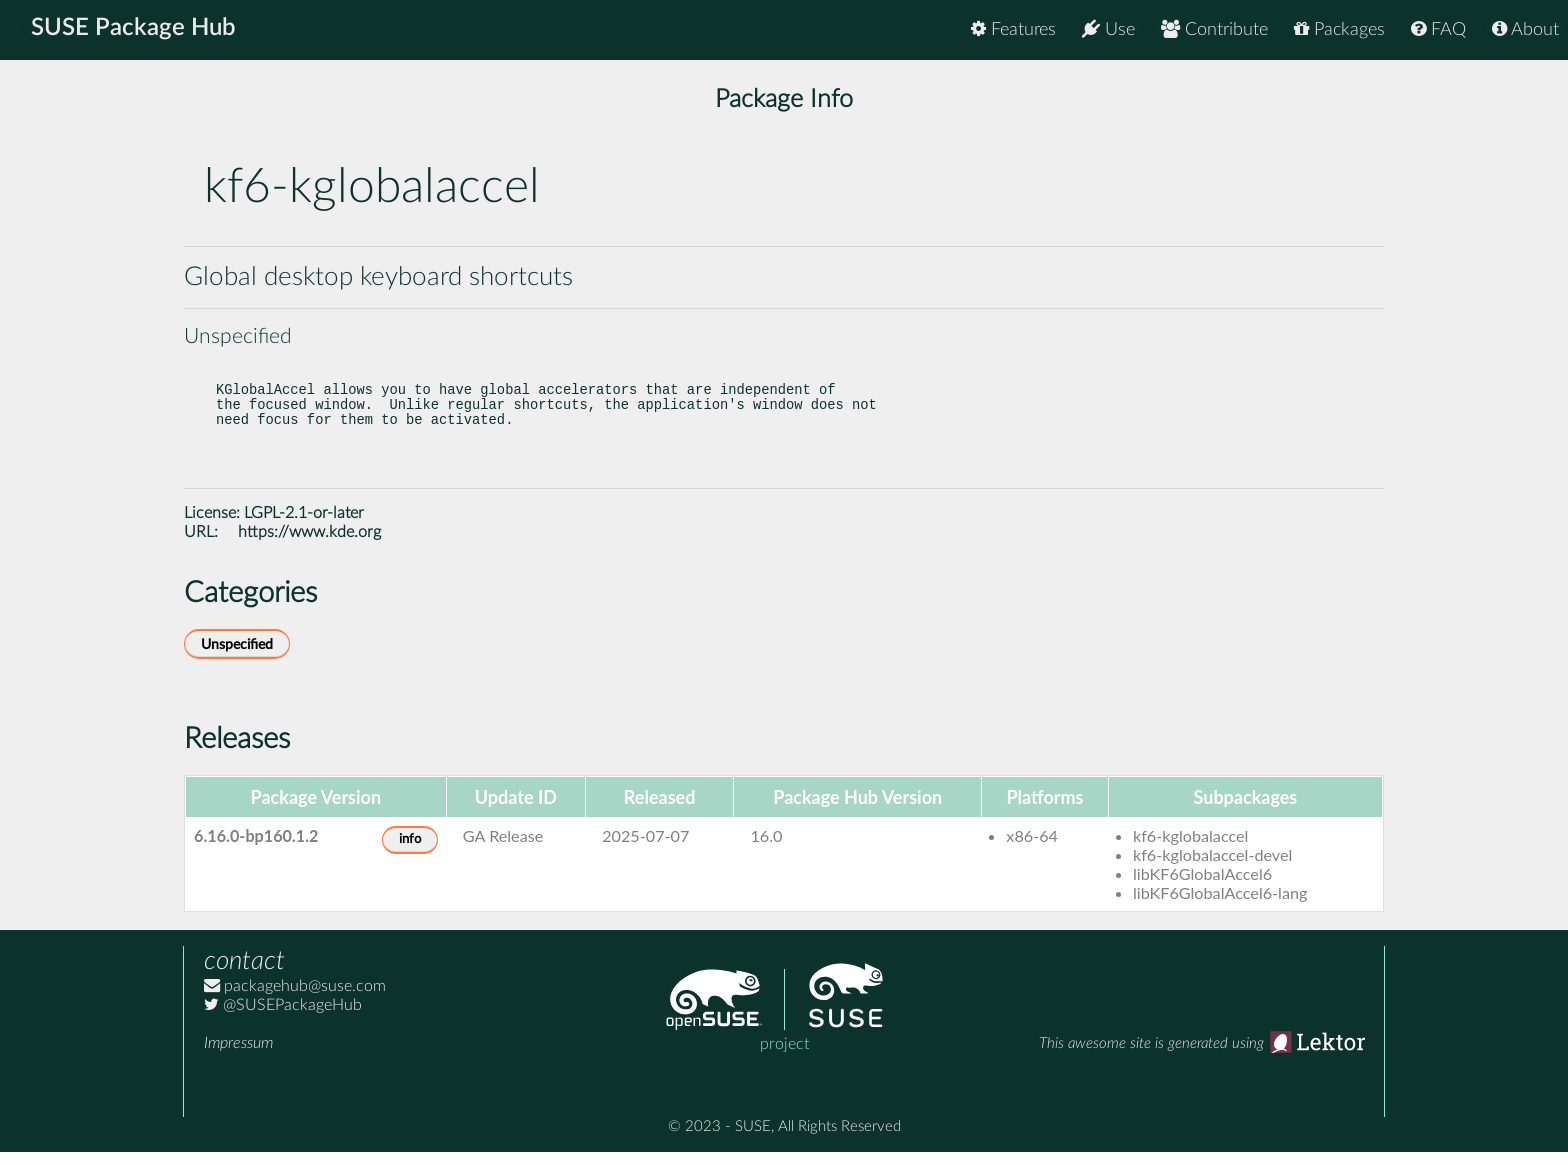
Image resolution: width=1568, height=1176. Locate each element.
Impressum (238, 1067)
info (410, 863)
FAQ (1438, 29)
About (1525, 29)
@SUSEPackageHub (283, 1029)
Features (1013, 29)
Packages (1339, 29)
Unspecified (237, 668)
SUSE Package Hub (135, 30)
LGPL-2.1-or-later (304, 537)
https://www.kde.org (309, 556)
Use (1108, 29)
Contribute (1214, 29)
